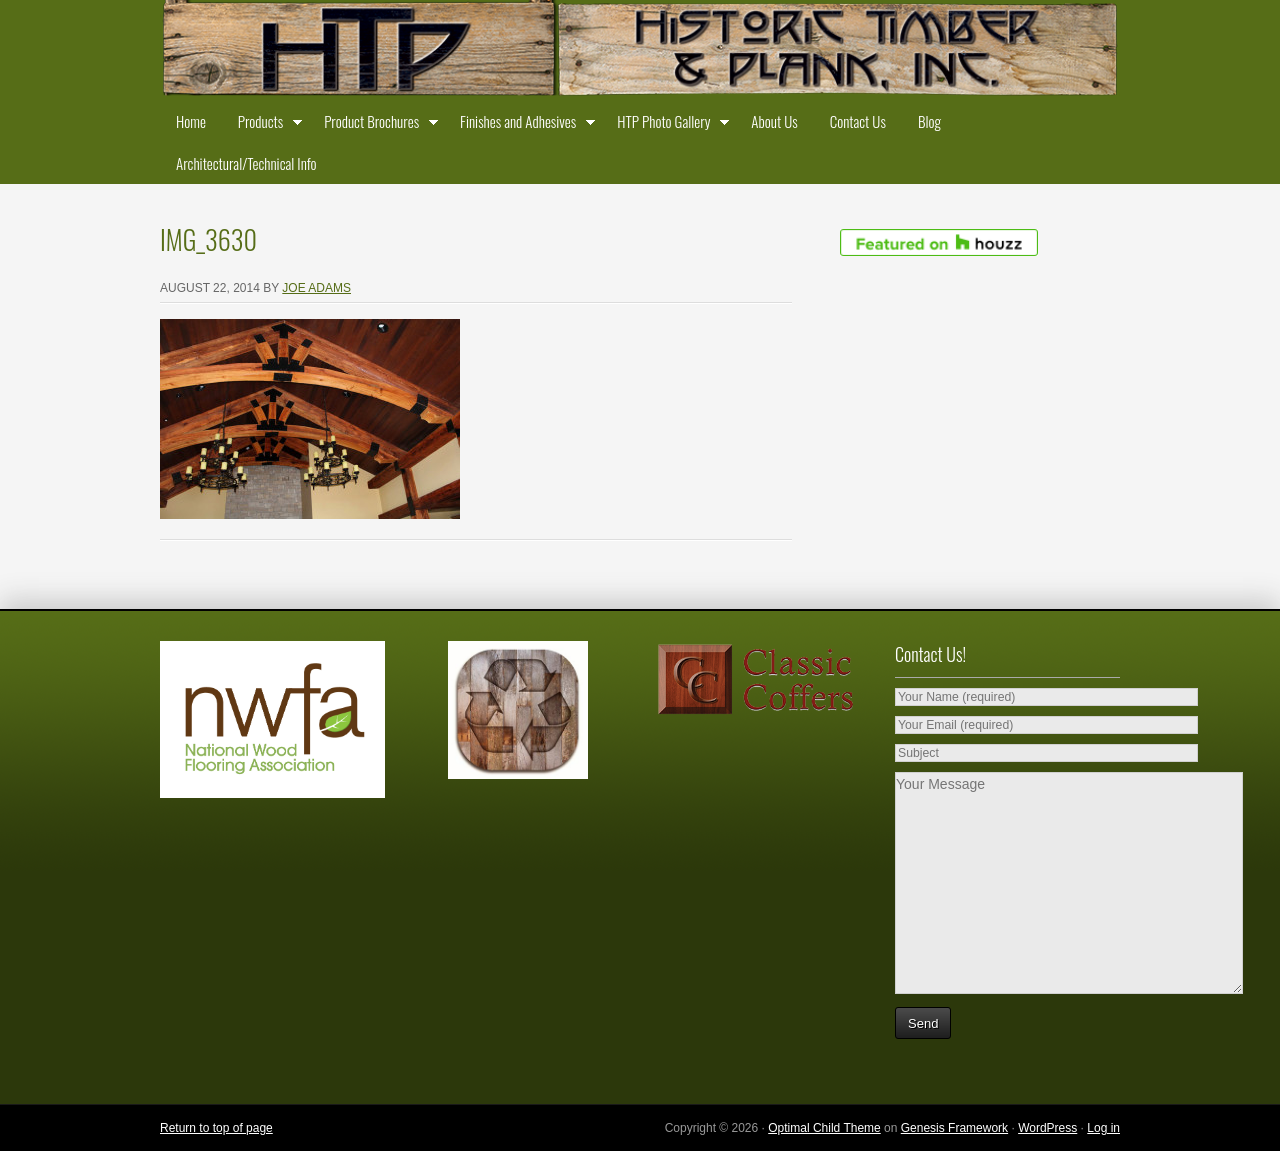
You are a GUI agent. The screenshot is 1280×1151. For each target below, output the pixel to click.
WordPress (1047, 1128)
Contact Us (858, 121)
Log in (1103, 1128)
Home (191, 121)
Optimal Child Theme (824, 1128)
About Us (774, 121)
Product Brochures (376, 125)
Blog (929, 121)
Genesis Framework (954, 1128)
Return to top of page (216, 1128)
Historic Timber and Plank (640, 50)
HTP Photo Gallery (668, 125)
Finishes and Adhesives (522, 125)
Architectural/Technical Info (246, 163)
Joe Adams (316, 288)
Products (265, 125)
